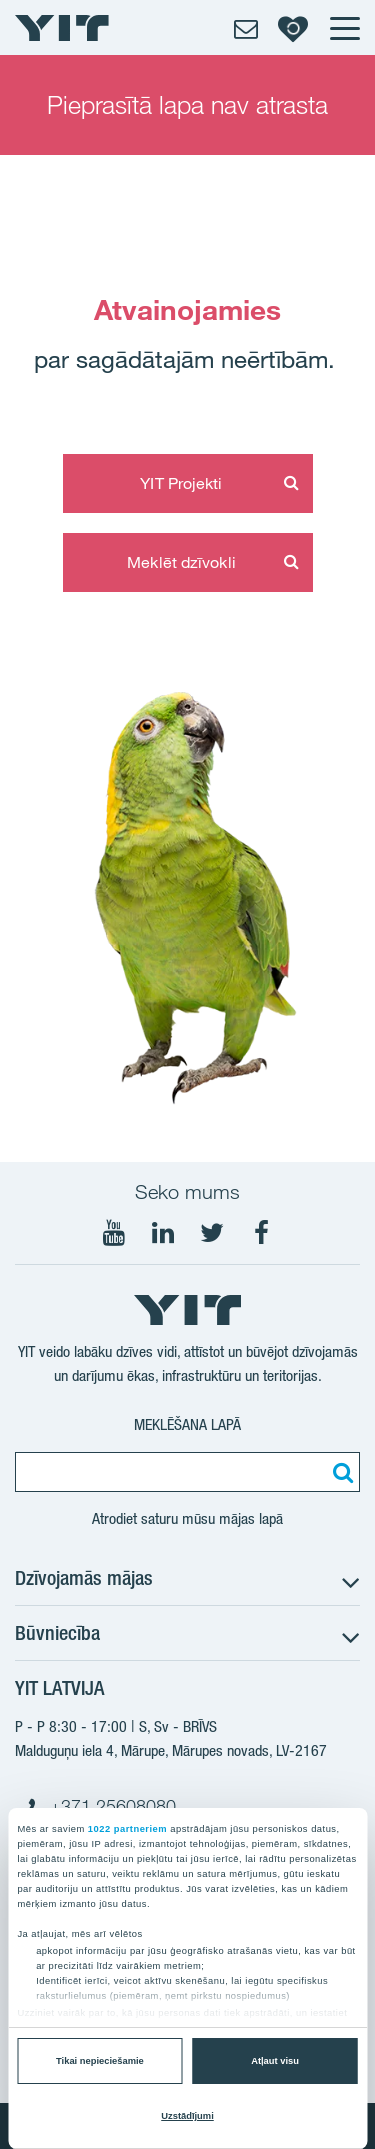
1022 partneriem (127, 1829)
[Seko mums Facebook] (261, 1233)
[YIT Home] (62, 28)
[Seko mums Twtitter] (212, 1233)
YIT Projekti (181, 483)
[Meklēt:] (340, 1472)
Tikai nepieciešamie (100, 2061)
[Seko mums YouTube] (114, 1233)
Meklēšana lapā (187, 1424)
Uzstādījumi (187, 2116)
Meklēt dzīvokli (181, 562)
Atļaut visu (275, 2061)
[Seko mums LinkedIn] (163, 1233)
